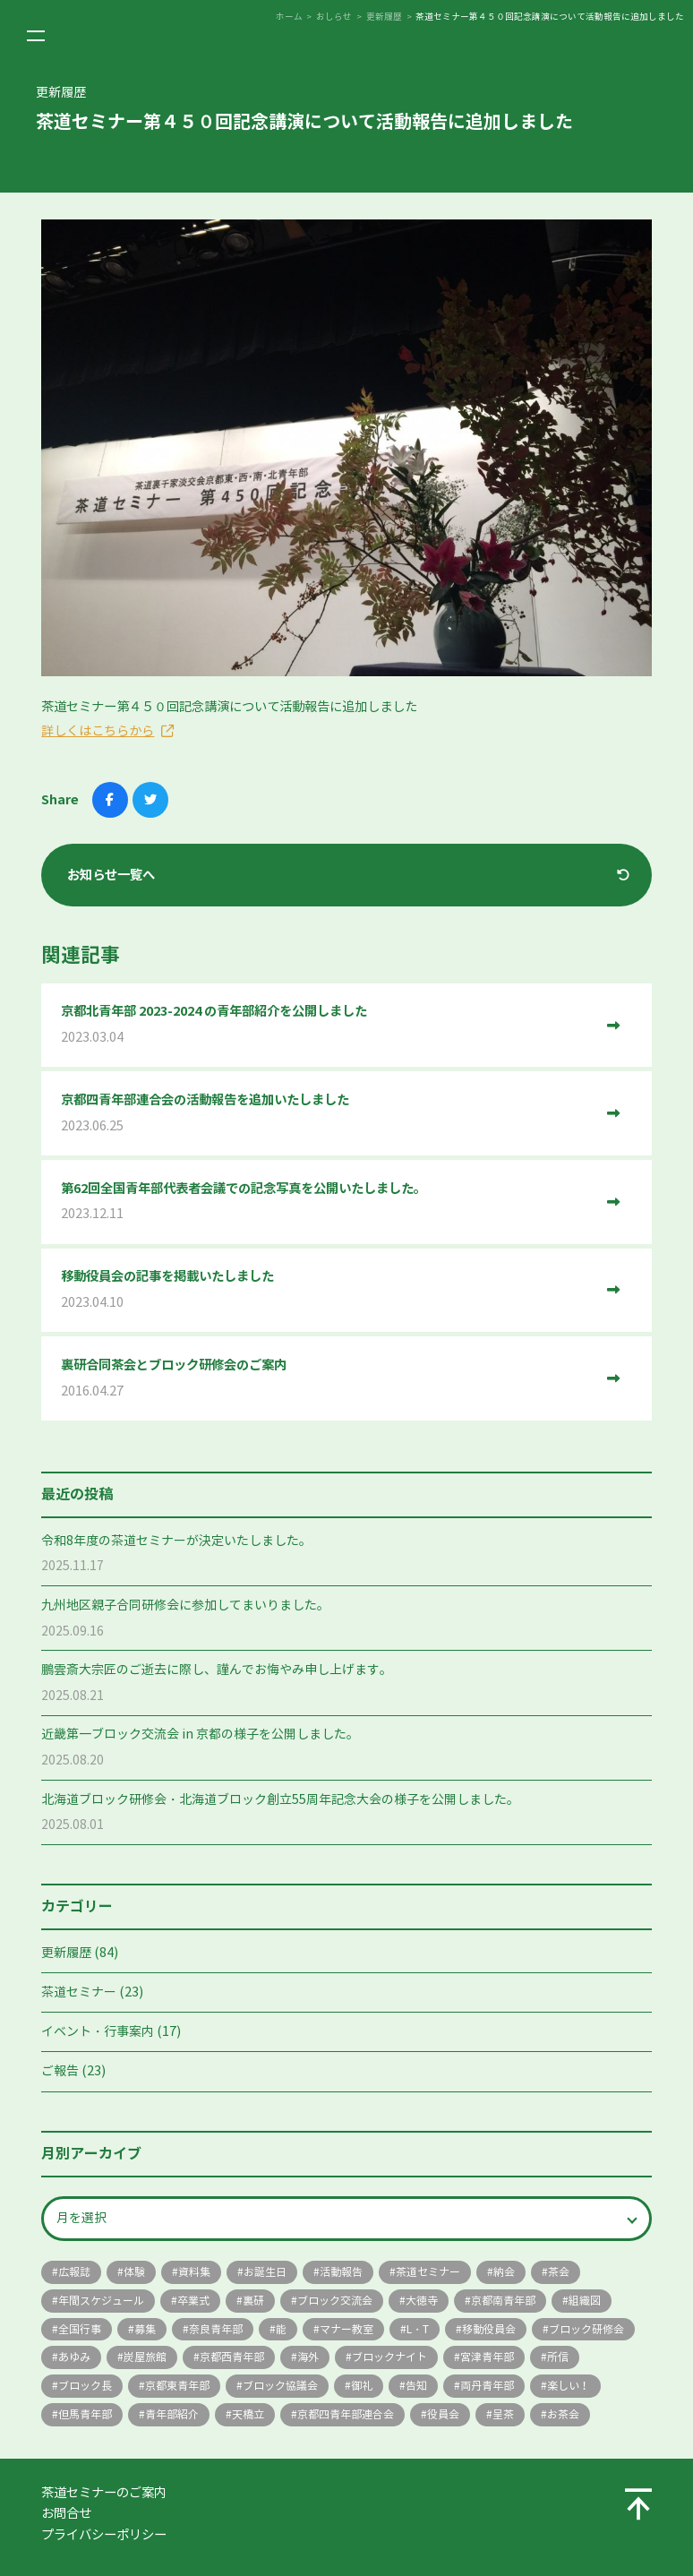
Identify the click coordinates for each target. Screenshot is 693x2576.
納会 (504, 2272)
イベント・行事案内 (97, 2031)
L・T (417, 2329)
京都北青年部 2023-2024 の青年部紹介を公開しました (327, 1025)
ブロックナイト (389, 2357)
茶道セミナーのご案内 (104, 2493)
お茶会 (563, 2414)
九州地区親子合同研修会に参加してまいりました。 (185, 1605)
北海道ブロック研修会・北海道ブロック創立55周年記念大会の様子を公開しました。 (280, 1799)
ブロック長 (85, 2385)
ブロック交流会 (334, 2300)
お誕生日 (265, 2272)
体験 (134, 2272)
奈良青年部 (216, 2329)
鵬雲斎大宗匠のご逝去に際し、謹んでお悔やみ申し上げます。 (216, 1670)
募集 (145, 2329)
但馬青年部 (85, 2414)
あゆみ (74, 2357)
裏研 (253, 2300)
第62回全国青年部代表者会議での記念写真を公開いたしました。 (327, 1202)
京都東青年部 (177, 2385)
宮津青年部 (487, 2357)
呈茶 (503, 2414)
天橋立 (248, 2414)
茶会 (558, 2272)
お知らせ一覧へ (111, 875)
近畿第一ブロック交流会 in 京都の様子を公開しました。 (200, 1734)
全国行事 (79, 2329)
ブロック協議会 (280, 2385)
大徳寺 (422, 2300)
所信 (558, 2357)
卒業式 (193, 2300)
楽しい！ (568, 2385)
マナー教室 (346, 2329)
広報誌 (74, 2272)
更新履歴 (66, 1953)
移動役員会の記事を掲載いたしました (327, 1290)
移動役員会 (489, 2329)
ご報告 (60, 2071)
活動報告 (341, 2272)
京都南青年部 (503, 2300)
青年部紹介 (172, 2414)
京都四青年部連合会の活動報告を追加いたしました (327, 1114)
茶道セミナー (78, 1992)
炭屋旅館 (145, 2357)
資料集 (194, 2272)
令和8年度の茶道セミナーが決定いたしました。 (176, 1541)
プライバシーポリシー (104, 2535)
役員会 (443, 2414)
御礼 (361, 2385)
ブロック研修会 (586, 2329)
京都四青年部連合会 (345, 2414)
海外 (308, 2357)
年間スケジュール (101, 2300)
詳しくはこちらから (97, 731)
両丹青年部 (487, 2385)
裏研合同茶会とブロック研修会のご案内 (327, 1379)
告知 (416, 2385)
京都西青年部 (232, 2357)
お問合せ (66, 2513)
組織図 (585, 2300)
